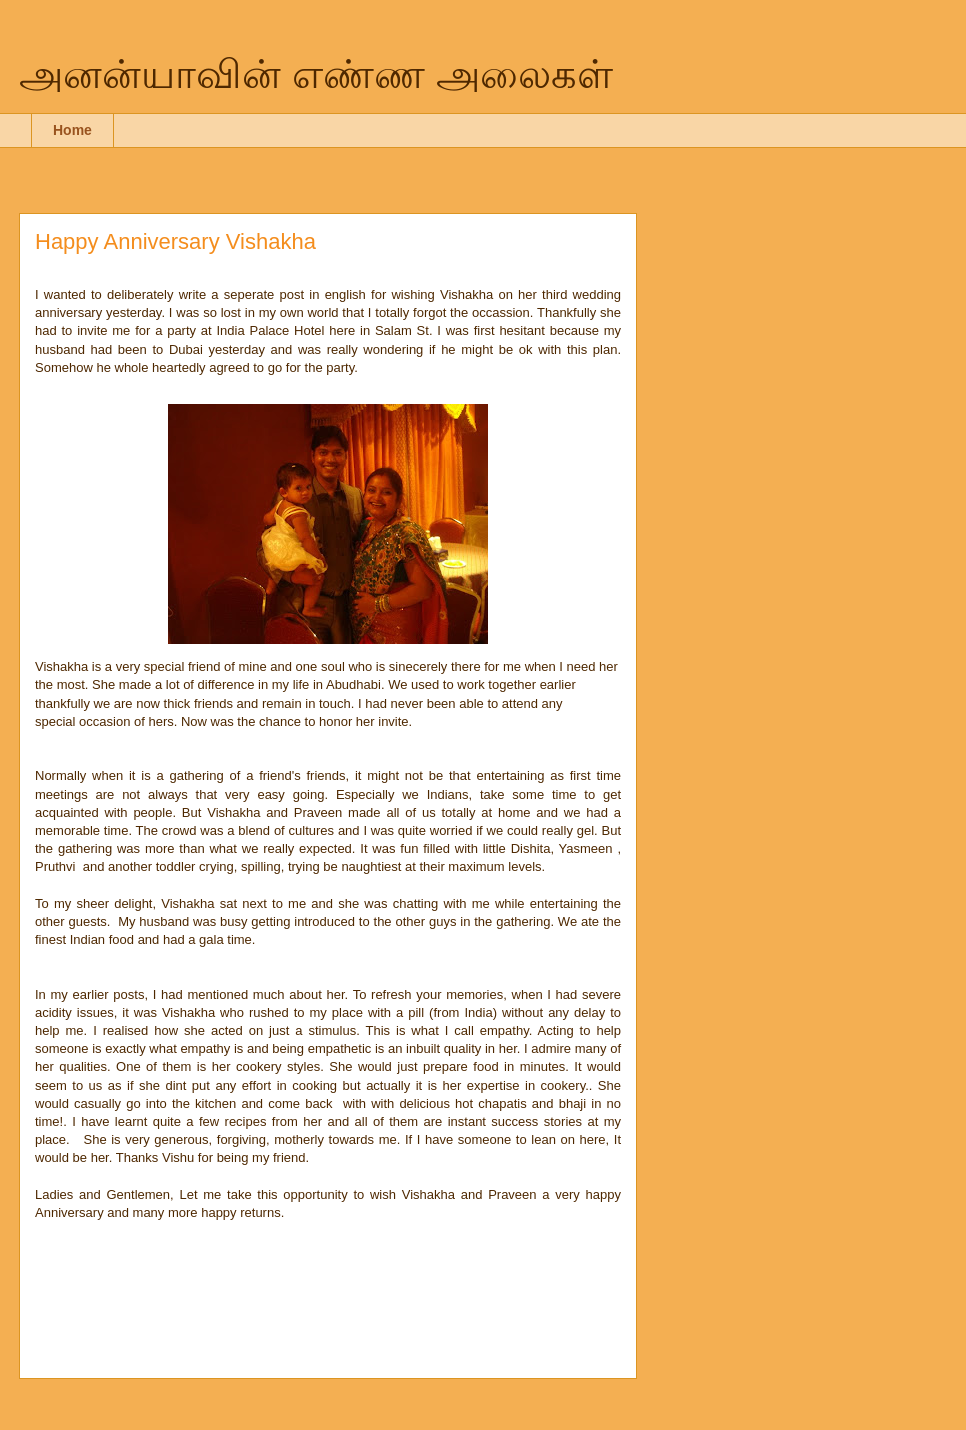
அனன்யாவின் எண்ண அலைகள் (316, 74)
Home (72, 130)
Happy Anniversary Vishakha (175, 241)
